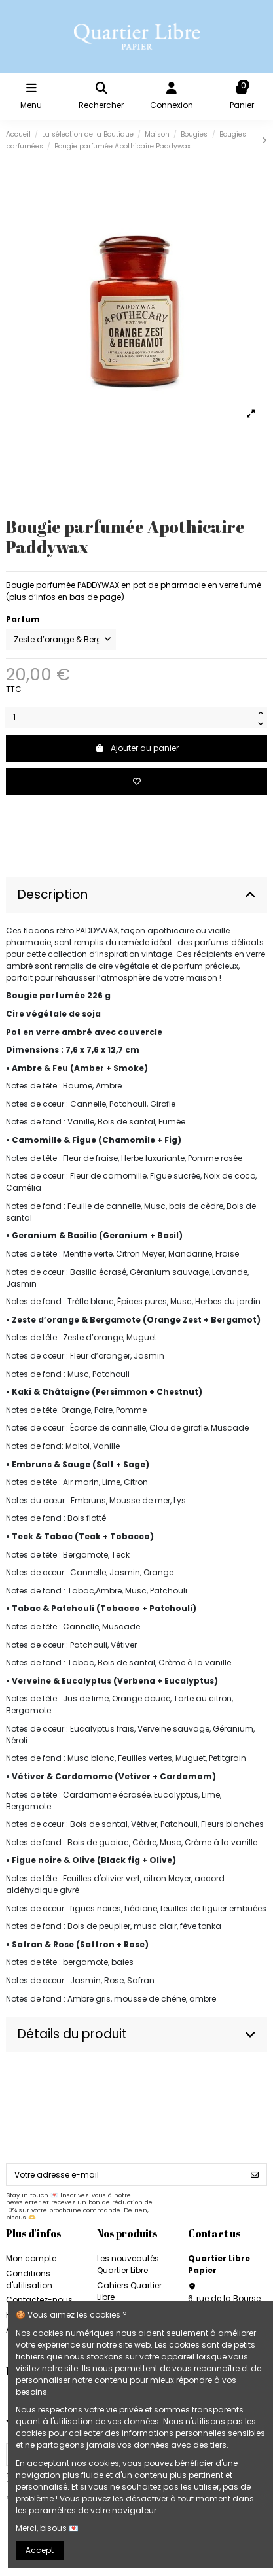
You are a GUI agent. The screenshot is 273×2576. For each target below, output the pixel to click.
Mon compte (31, 2258)
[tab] (136, 895)
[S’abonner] (254, 2174)
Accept (40, 2550)
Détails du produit (136, 2034)
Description (136, 894)
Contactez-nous (39, 2299)
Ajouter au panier (137, 748)
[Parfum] (61, 639)
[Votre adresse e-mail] (125, 2174)
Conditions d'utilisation (29, 2279)
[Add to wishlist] (136, 781)
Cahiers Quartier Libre (129, 2291)
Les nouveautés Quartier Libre (128, 2264)
